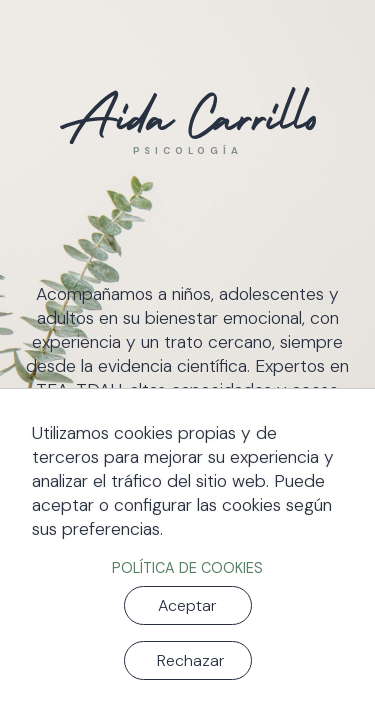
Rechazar (191, 660)
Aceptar (187, 605)
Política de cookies (187, 568)
